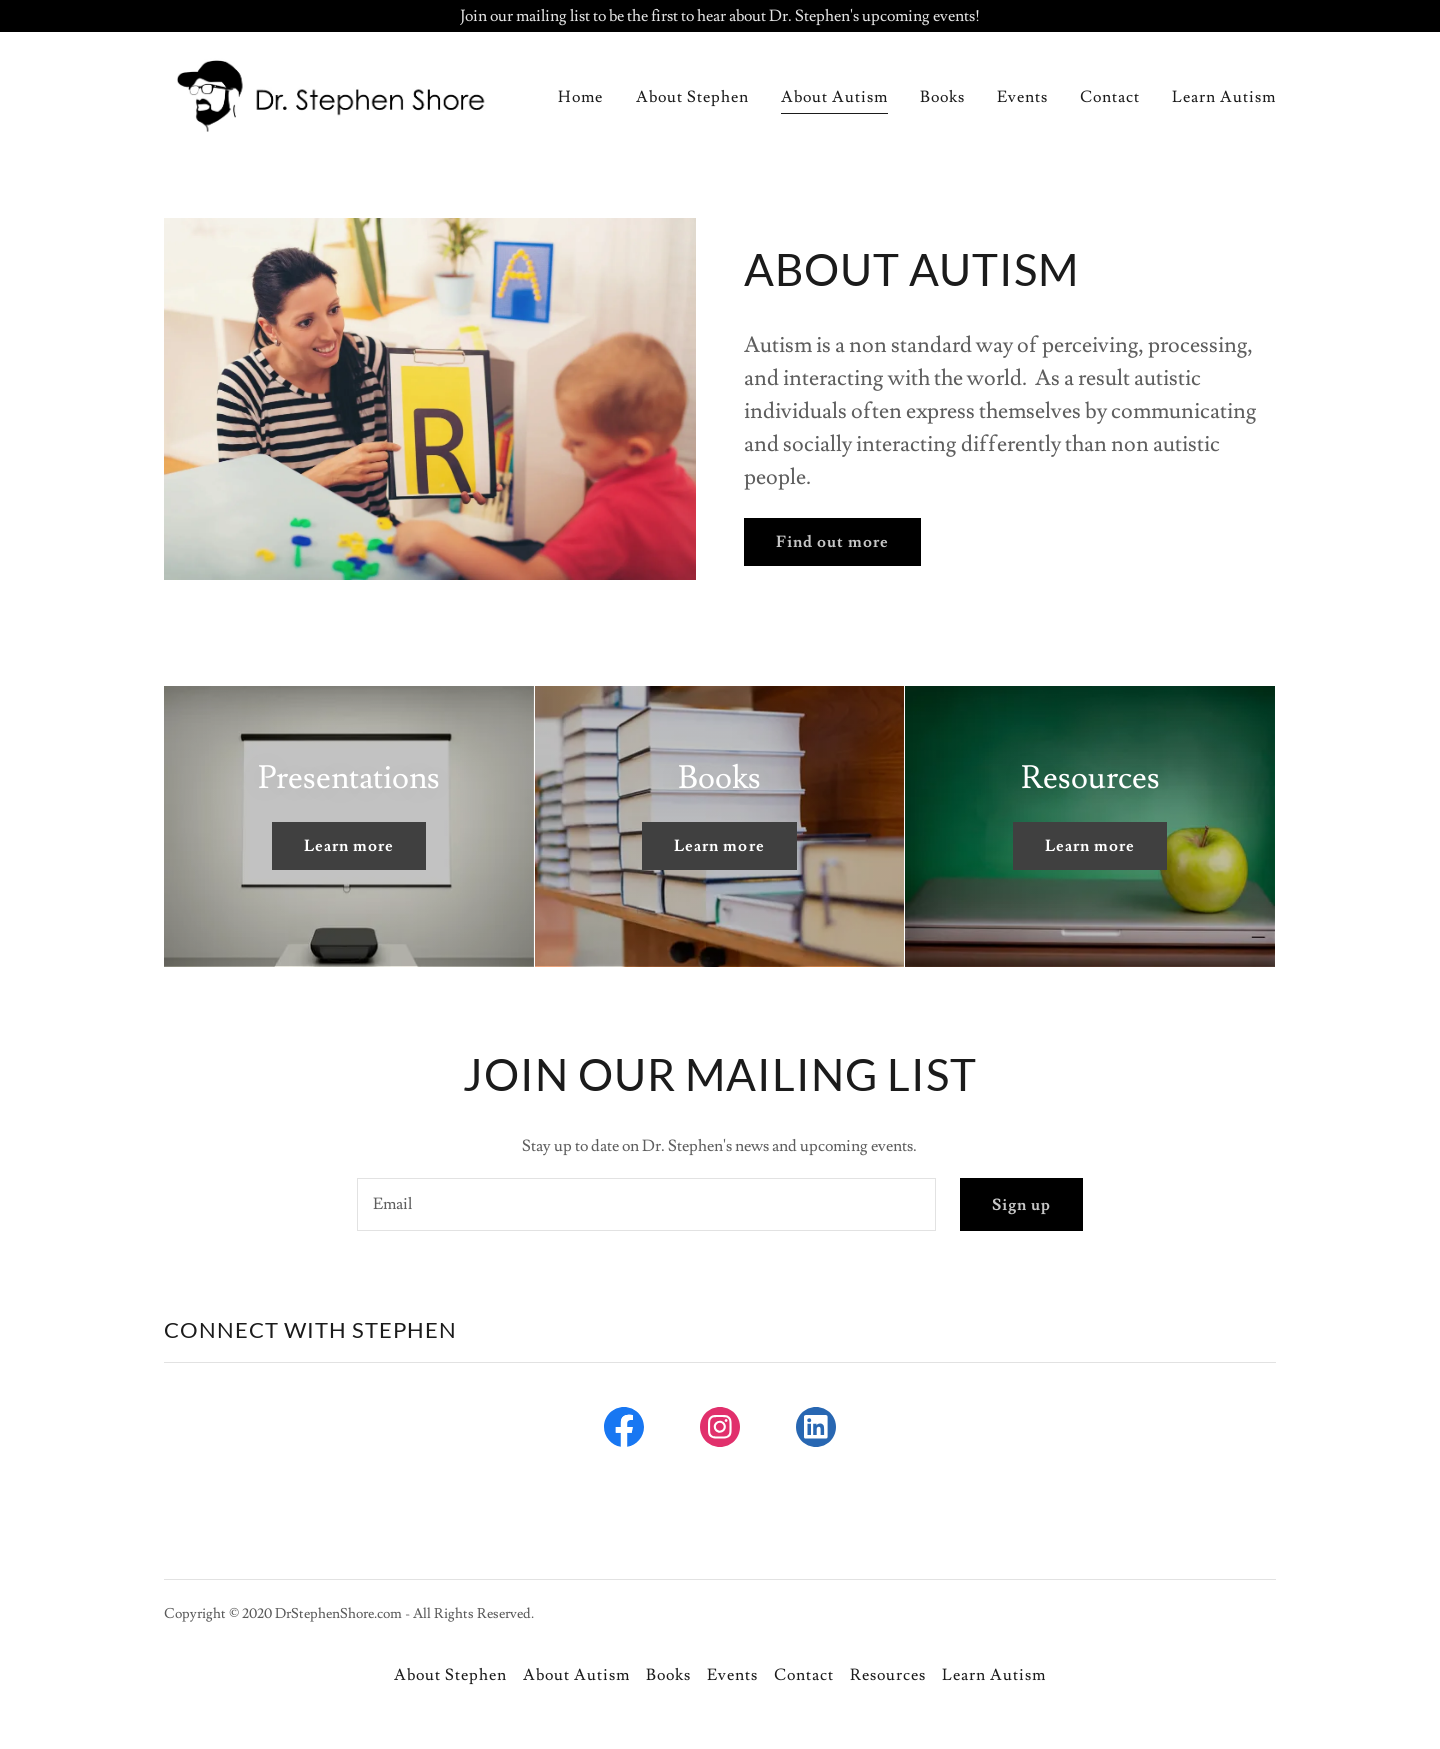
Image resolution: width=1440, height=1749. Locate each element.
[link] (331, 93)
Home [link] (580, 97)
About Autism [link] (834, 97)
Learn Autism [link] (1224, 97)
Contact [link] (1110, 97)
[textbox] (646, 1204)
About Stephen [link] (692, 97)
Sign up (1021, 1205)
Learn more (349, 846)
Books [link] (942, 97)
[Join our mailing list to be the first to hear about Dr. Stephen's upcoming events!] (720, 16)
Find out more (832, 542)
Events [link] (1022, 97)
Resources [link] (888, 1675)
